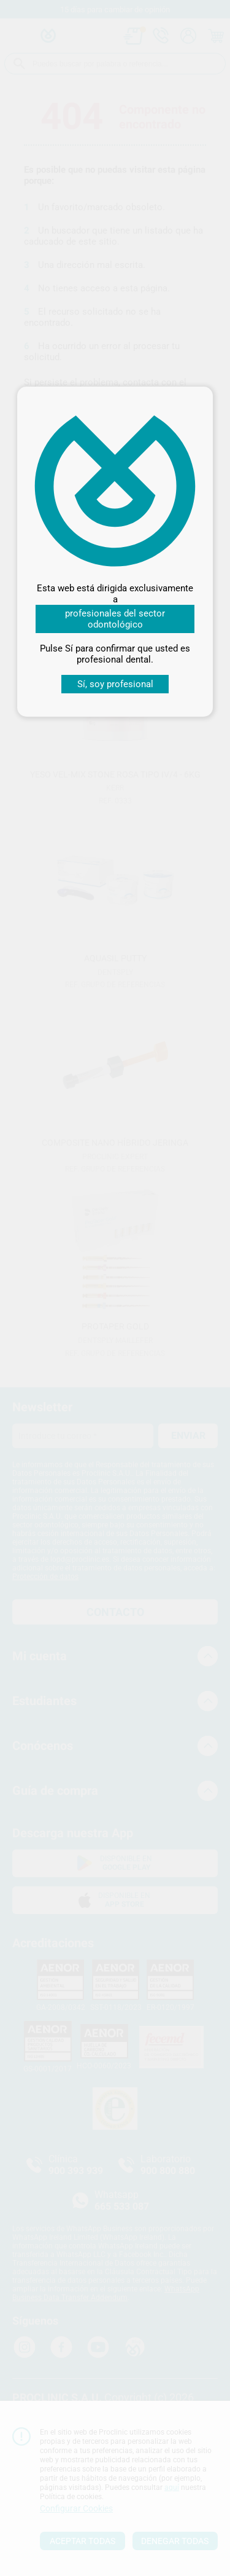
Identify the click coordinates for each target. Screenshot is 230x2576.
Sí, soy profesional (115, 684)
